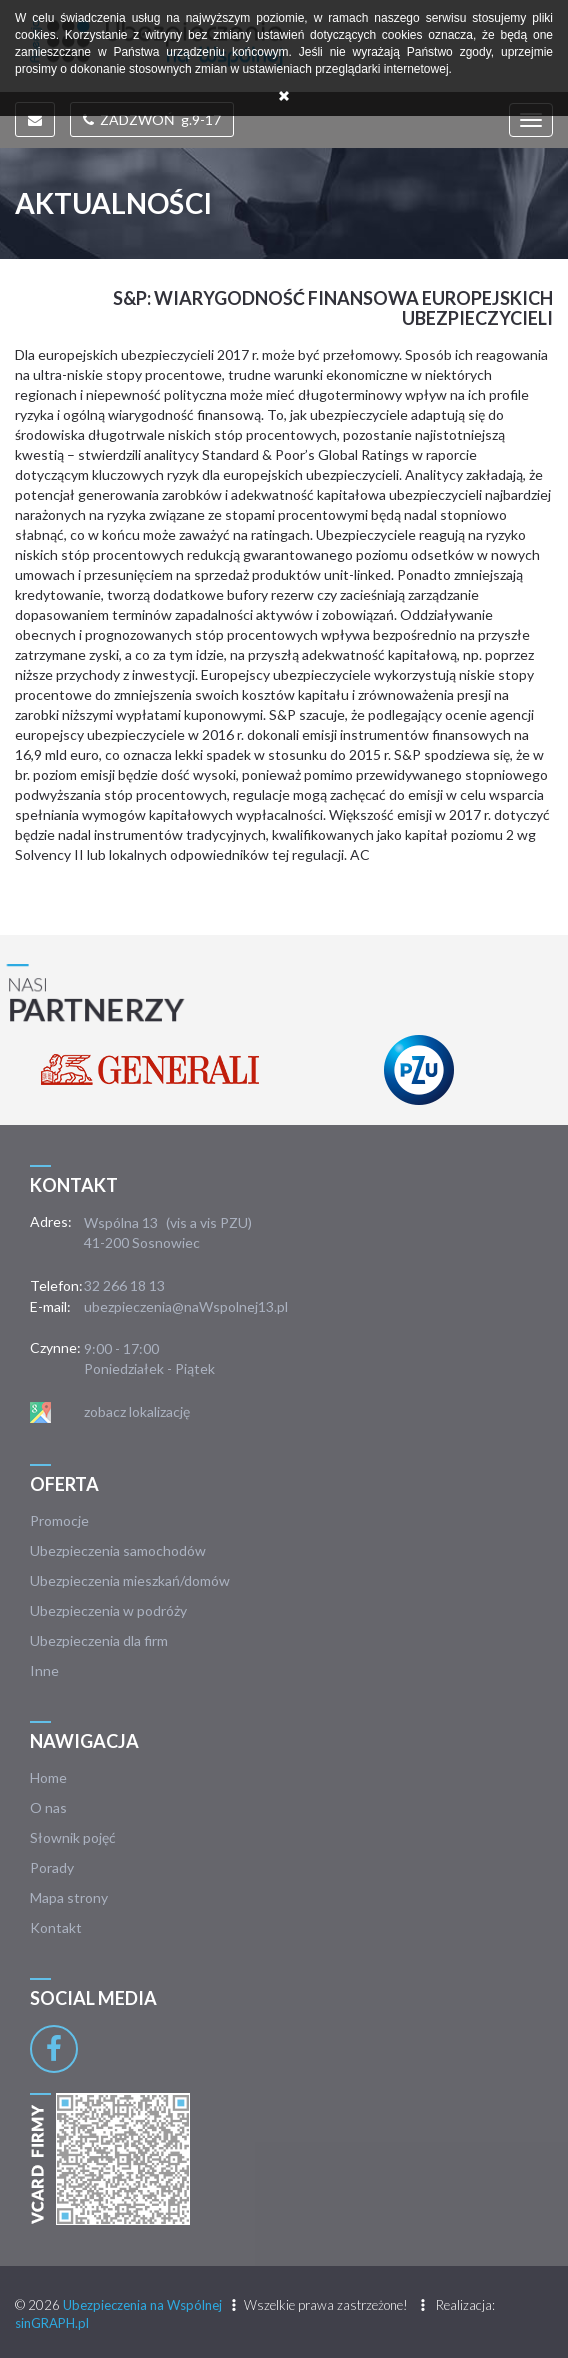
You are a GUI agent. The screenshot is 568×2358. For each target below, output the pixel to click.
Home (48, 1777)
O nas (48, 1807)
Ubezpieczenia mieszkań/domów (130, 1580)
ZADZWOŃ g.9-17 (152, 119)
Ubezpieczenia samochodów (118, 1550)
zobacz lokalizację (137, 1411)
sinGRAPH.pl (52, 2323)
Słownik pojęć (73, 1837)
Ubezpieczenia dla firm (99, 1640)
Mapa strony (69, 1897)
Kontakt (56, 1927)
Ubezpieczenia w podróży (108, 1610)
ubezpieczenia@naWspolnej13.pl (186, 1306)
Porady (52, 1867)
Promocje (59, 1520)
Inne (44, 1670)
